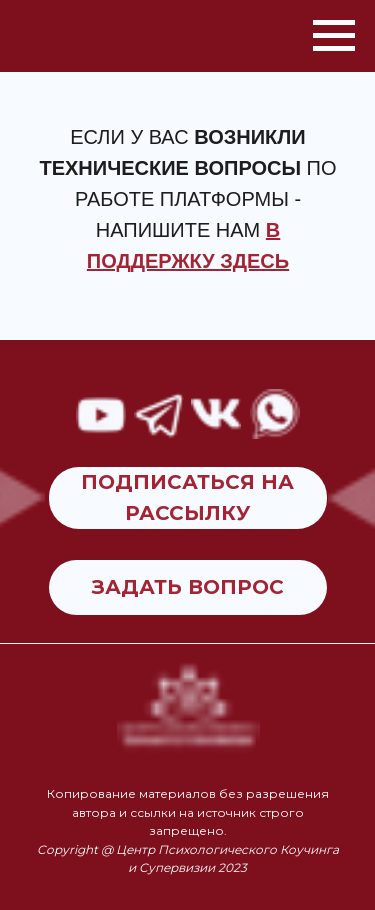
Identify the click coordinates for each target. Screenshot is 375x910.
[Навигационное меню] (334, 36)
